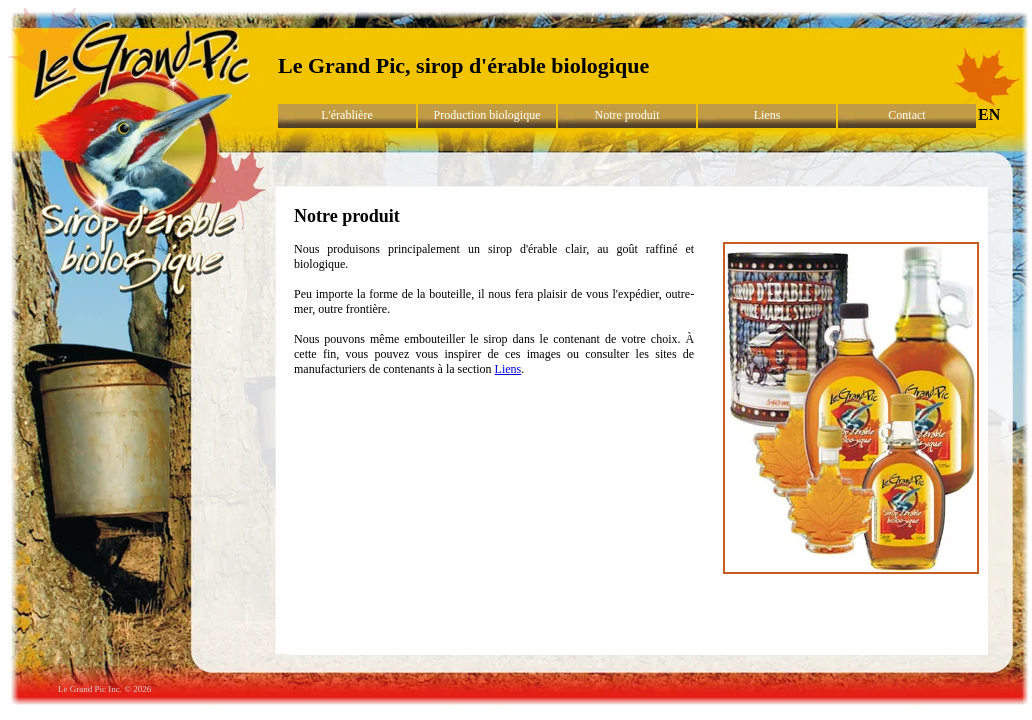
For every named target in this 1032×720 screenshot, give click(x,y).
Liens (767, 115)
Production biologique (487, 115)
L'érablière (346, 115)
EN (989, 114)
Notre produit (627, 115)
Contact (906, 115)
